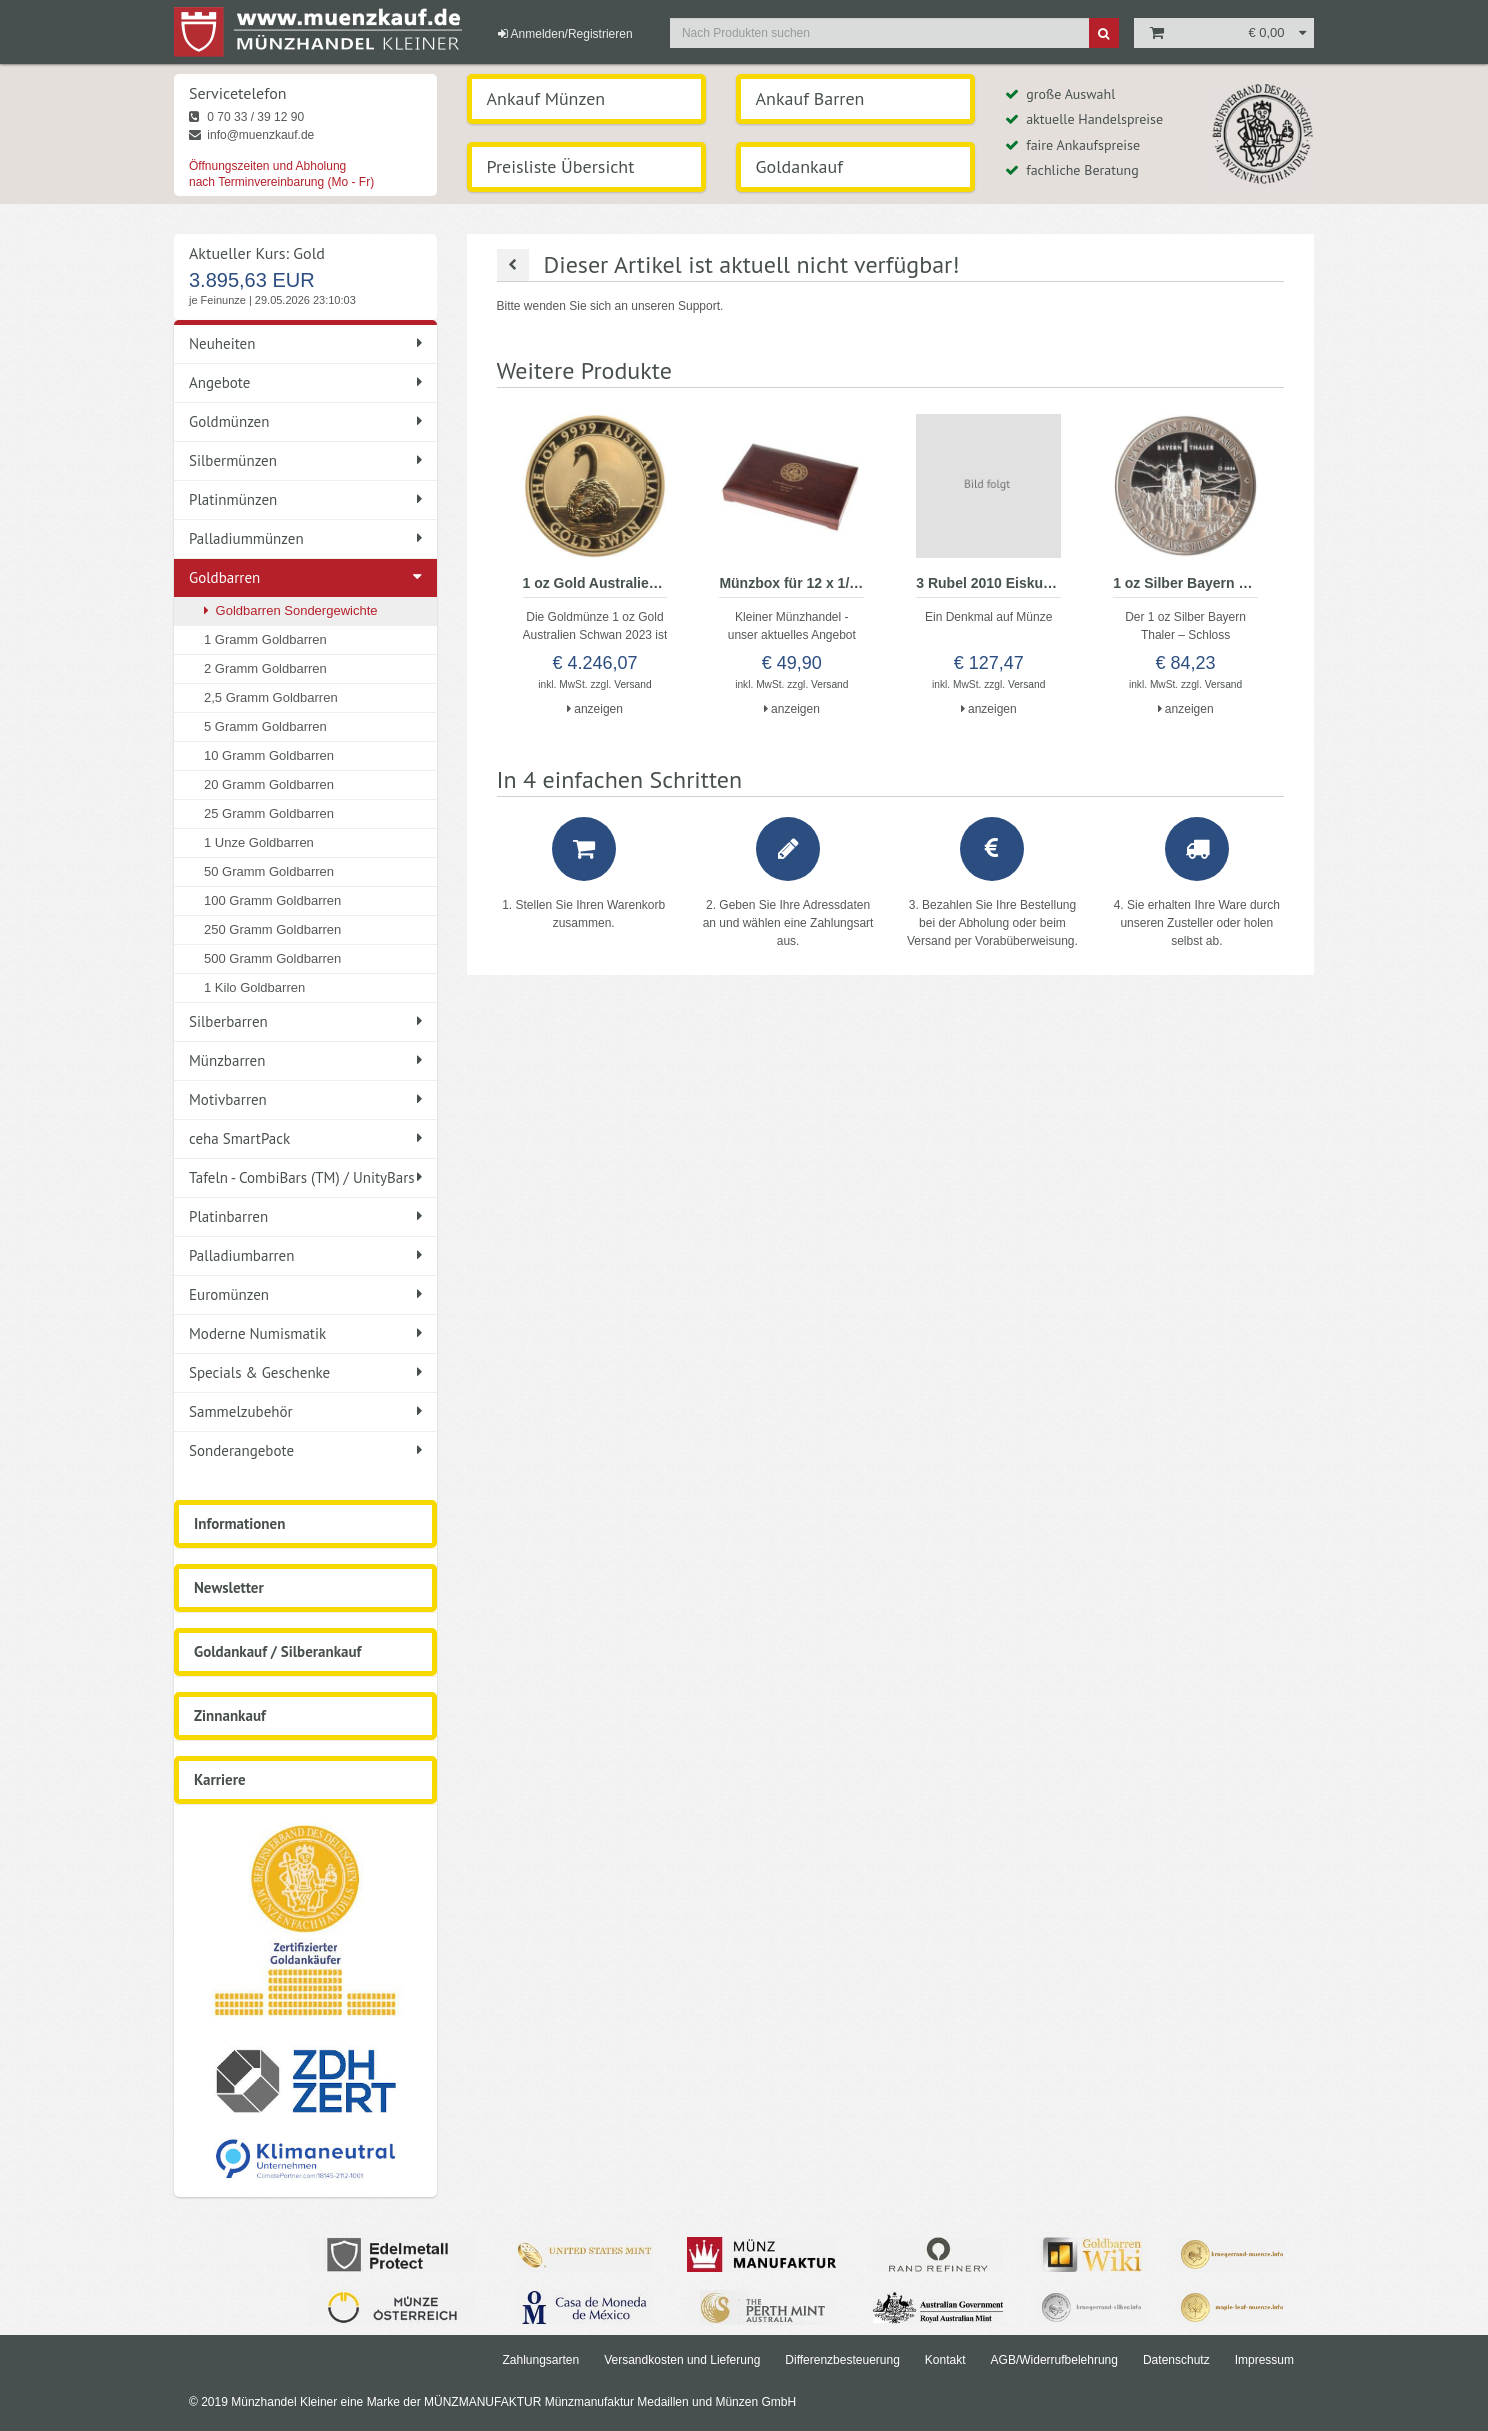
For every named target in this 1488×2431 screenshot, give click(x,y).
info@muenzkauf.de (251, 135)
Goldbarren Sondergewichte (291, 610)
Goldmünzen (305, 421)
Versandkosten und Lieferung (682, 2360)
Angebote (305, 382)
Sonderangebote (305, 1450)
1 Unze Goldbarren (259, 842)
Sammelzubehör (305, 1411)
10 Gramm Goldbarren (269, 755)
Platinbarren (305, 1216)
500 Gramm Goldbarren (272, 958)
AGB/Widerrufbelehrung (1054, 2360)
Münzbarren (305, 1060)
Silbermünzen (305, 460)
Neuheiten (305, 343)
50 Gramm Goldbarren (269, 871)
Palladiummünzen (305, 538)
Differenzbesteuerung (842, 2360)
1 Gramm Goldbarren (265, 639)
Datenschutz (1176, 2360)
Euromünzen (305, 1294)
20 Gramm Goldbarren (269, 784)
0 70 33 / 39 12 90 (246, 117)
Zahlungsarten (540, 2360)
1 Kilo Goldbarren (254, 987)
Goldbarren (224, 577)
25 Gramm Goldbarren (269, 813)
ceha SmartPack (305, 1138)
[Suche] (1104, 33)
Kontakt (945, 2360)
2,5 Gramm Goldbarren (271, 697)
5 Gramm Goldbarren (265, 726)
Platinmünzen (305, 499)
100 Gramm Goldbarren (272, 900)
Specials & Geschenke (305, 1372)
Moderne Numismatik (305, 1333)
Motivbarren (305, 1099)
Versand (632, 684)
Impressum (1264, 2360)
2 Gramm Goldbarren (265, 668)
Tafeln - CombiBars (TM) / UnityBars (305, 1177)
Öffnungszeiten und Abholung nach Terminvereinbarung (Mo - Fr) (281, 174)
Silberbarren (305, 1021)
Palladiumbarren (305, 1255)
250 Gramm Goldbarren (272, 929)
